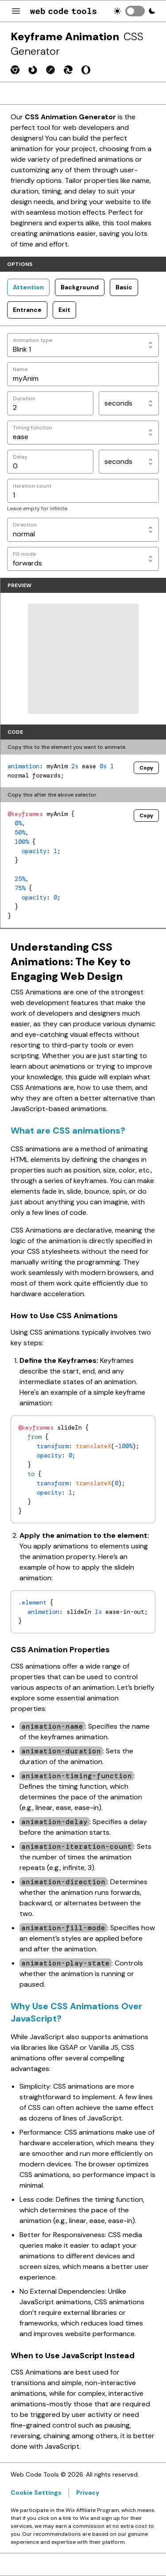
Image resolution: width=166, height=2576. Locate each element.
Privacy (87, 2492)
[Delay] (50, 461)
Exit (64, 310)
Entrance (27, 310)
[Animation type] (83, 345)
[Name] (83, 374)
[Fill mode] (83, 558)
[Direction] (83, 529)
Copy (146, 767)
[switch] (135, 11)
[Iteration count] (83, 490)
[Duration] (50, 403)
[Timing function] (83, 432)
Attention (28, 287)
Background (80, 287)
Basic (124, 287)
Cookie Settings (36, 2492)
